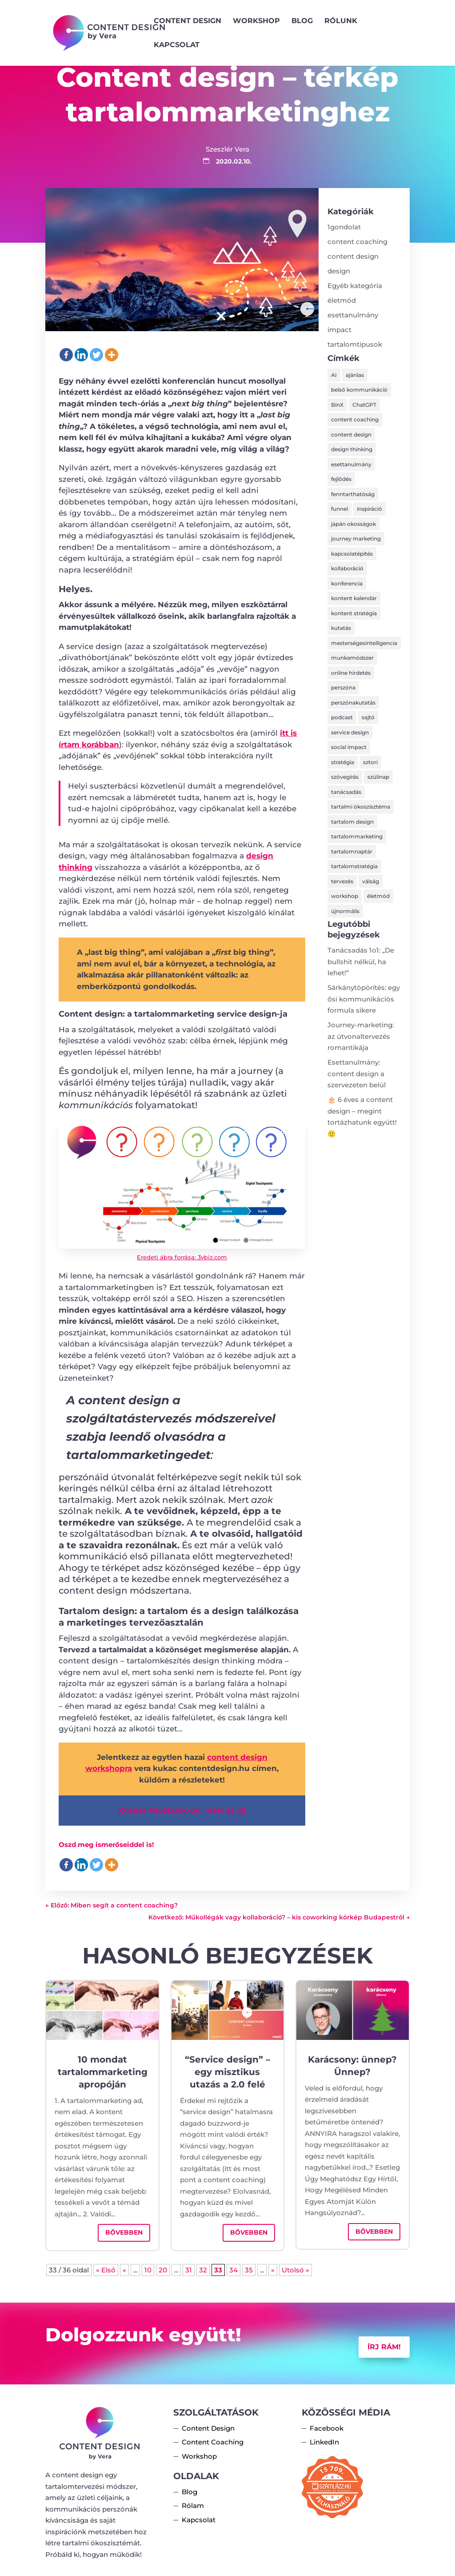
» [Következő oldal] (273, 2270)
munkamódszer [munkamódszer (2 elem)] (352, 657)
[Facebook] (66, 354)
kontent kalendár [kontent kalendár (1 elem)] (354, 598)
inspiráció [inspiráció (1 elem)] (369, 508)
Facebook (326, 2428)
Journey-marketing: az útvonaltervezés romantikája (360, 1036)
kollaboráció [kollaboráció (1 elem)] (347, 568)
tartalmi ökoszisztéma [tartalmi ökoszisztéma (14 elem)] (360, 806)
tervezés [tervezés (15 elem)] (342, 881)
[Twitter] (96, 354)
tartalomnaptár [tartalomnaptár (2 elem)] (351, 851)
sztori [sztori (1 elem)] (370, 762)
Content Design (187, 21)
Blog (302, 21)
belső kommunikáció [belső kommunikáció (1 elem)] (359, 389)
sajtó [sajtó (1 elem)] (368, 717)
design (338, 271)
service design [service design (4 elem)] (350, 732)
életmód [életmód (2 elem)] (378, 896)
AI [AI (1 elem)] (334, 375)
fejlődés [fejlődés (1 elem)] (341, 479)
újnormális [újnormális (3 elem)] (345, 911)
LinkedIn (324, 2442)
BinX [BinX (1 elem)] (337, 404)
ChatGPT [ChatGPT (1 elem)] (364, 404)
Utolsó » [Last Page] (295, 2270)
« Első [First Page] (106, 2270)
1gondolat (344, 227)
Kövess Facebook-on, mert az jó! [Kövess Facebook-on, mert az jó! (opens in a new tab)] (182, 1810)
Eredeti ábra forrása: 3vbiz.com (182, 1257)
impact (339, 329)
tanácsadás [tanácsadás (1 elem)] (346, 792)
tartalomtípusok (354, 344)
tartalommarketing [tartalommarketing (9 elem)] (357, 836)
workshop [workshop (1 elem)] (344, 896)
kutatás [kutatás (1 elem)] (341, 628)
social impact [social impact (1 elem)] (349, 747)
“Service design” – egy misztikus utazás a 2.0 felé (227, 2072)
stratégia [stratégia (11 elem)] (342, 762)
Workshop (256, 21)
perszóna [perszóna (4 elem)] (343, 687)
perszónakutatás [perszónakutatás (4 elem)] (353, 702)
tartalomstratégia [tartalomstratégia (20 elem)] (354, 866)
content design (353, 256)
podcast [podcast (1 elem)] (342, 717)
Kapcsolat (177, 45)
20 (163, 2270)
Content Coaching (212, 2442)
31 (188, 2270)
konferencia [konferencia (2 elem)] (347, 583)
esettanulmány (352, 315)
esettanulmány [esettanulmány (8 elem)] (351, 464)
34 (233, 2270)
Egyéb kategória (354, 285)
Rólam (193, 2505)
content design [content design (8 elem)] (351, 434)
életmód (341, 300)
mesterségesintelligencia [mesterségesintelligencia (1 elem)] (364, 643)
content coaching (357, 241)
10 (148, 2270)
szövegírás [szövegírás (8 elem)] (345, 776)
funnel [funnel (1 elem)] (339, 508)
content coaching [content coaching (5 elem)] (355, 419)
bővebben (124, 2232)
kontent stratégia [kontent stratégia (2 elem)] (354, 613)
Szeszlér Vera (227, 149)
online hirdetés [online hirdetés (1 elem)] (351, 672)
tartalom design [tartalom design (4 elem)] (352, 821)
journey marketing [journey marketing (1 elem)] (356, 538)
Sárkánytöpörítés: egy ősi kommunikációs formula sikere (363, 998)
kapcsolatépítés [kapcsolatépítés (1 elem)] (352, 553)
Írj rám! (384, 2347)
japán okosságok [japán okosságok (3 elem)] (353, 524)
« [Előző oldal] (124, 2270)
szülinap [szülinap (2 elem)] (378, 776)
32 (203, 2270)
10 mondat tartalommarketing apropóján (103, 2072)
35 (249, 2270)
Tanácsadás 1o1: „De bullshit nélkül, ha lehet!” (360, 961)
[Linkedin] (81, 354)
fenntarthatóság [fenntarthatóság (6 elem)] (353, 494)
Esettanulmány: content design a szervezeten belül (356, 1073)
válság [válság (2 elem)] (370, 881)
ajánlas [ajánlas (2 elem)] (355, 375)
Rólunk (340, 21)
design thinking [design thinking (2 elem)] (351, 449)
